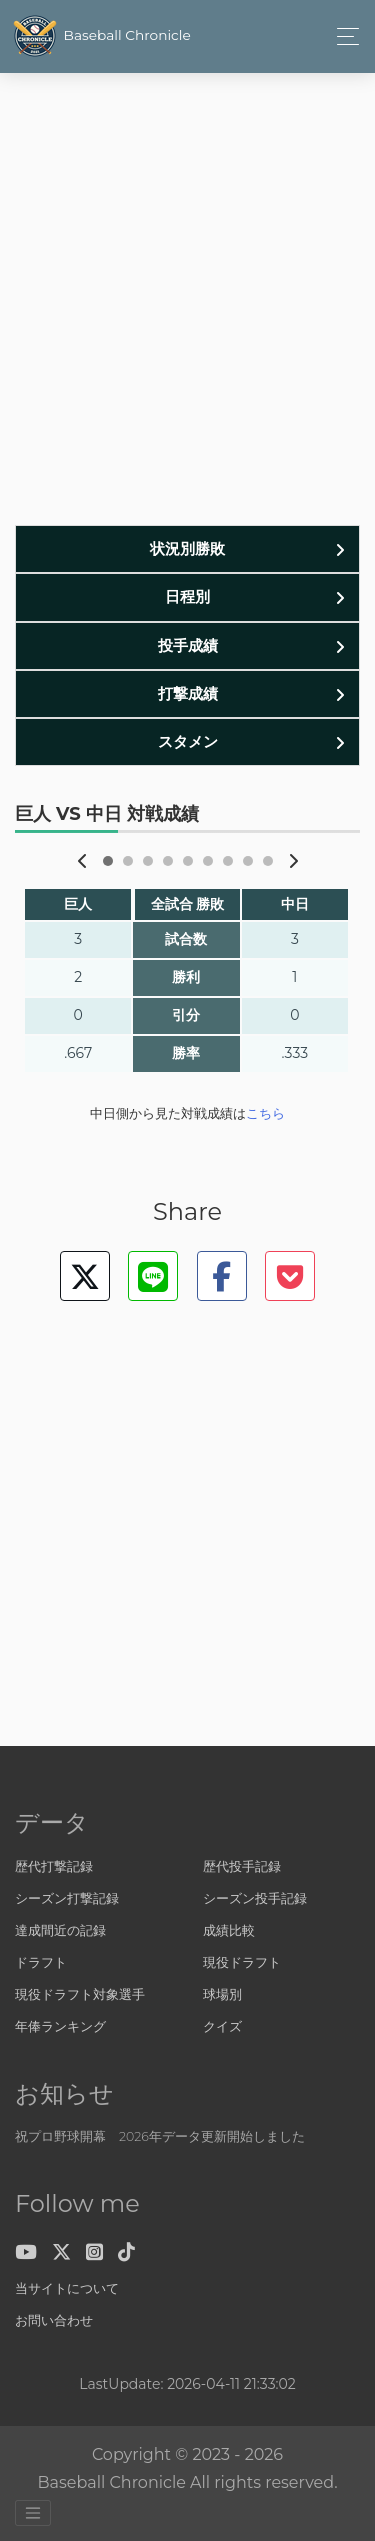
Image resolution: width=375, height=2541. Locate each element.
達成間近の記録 (60, 1930)
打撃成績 (188, 693)
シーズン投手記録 (255, 1898)
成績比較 (229, 1930)
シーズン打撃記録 (67, 1898)
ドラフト (41, 1962)
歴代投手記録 (242, 1866)
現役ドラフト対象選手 (80, 1994)
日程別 (187, 596)
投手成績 (188, 645)
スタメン (188, 741)
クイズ (222, 2026)
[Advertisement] (187, 307)
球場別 (222, 1994)
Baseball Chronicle (100, 36)
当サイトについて (67, 2288)
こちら (265, 1113)
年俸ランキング (60, 2026)
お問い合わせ (54, 2320)
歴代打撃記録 (54, 1866)
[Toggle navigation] (346, 36)
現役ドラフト (242, 1962)
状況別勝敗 (187, 548)
